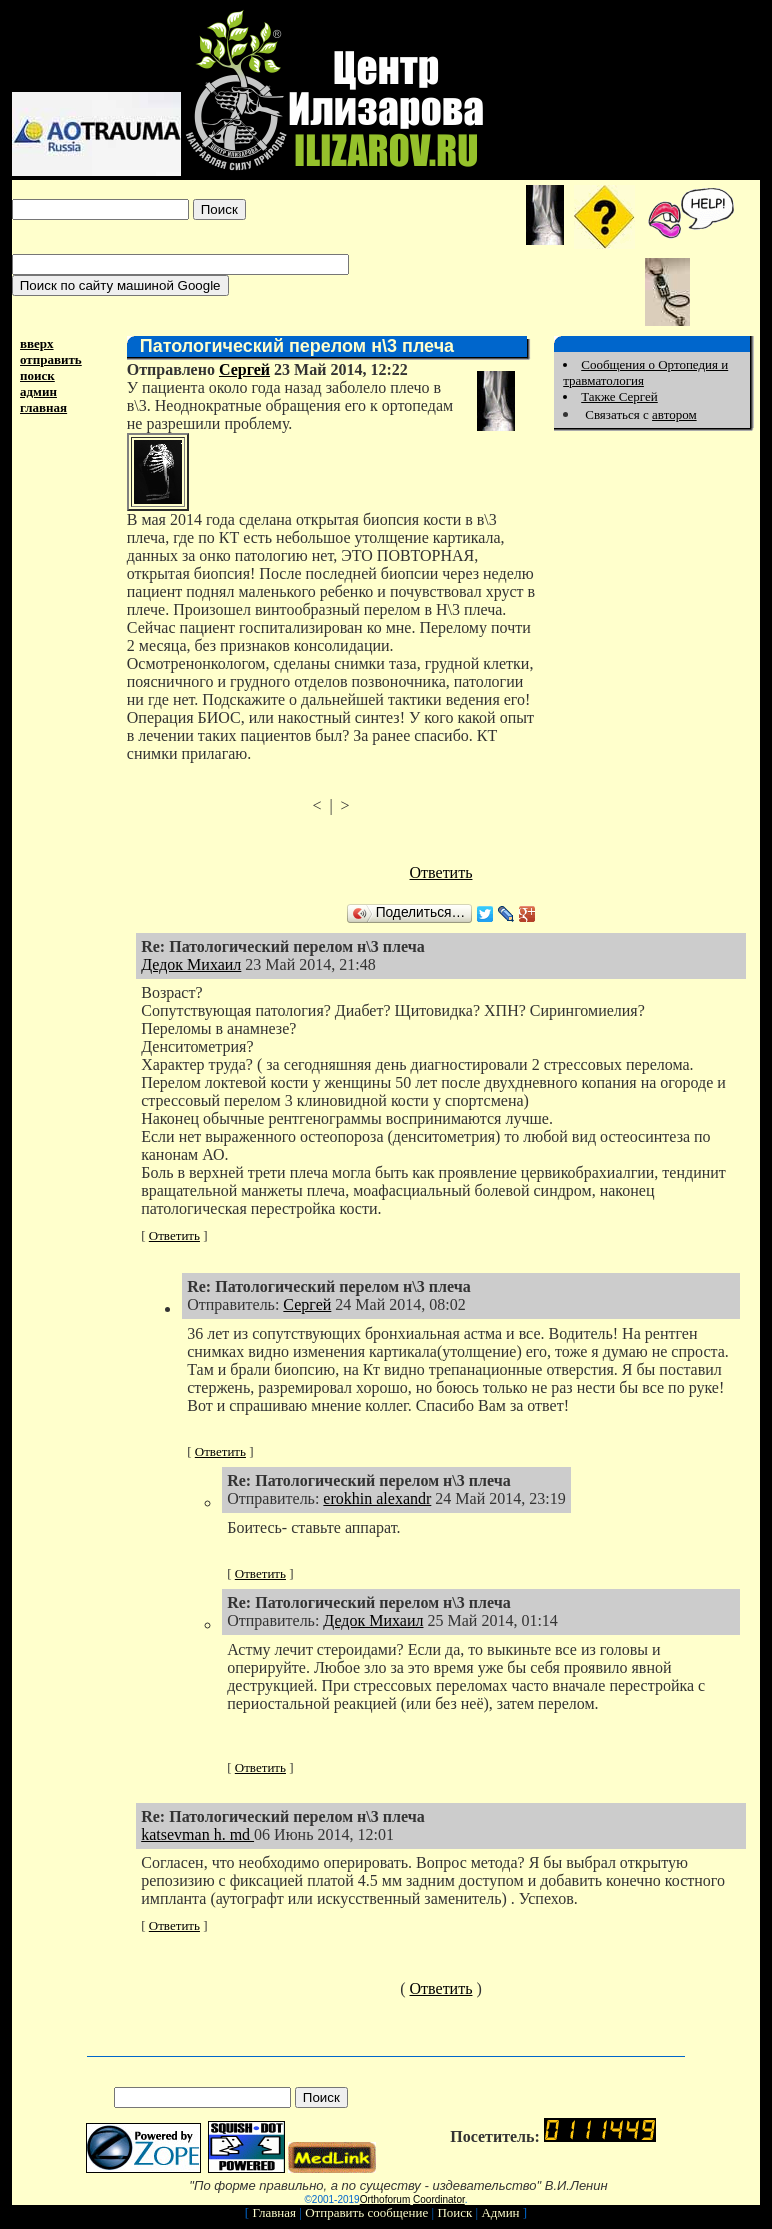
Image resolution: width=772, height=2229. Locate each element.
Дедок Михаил (191, 964)
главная (43, 407)
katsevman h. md (197, 1834)
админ (38, 391)
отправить (51, 359)
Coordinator (439, 2199)
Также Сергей (619, 396)
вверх (37, 343)
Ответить (441, 872)
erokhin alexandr (377, 1498)
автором (674, 414)
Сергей (244, 369)
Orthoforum (385, 2199)
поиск (37, 375)
